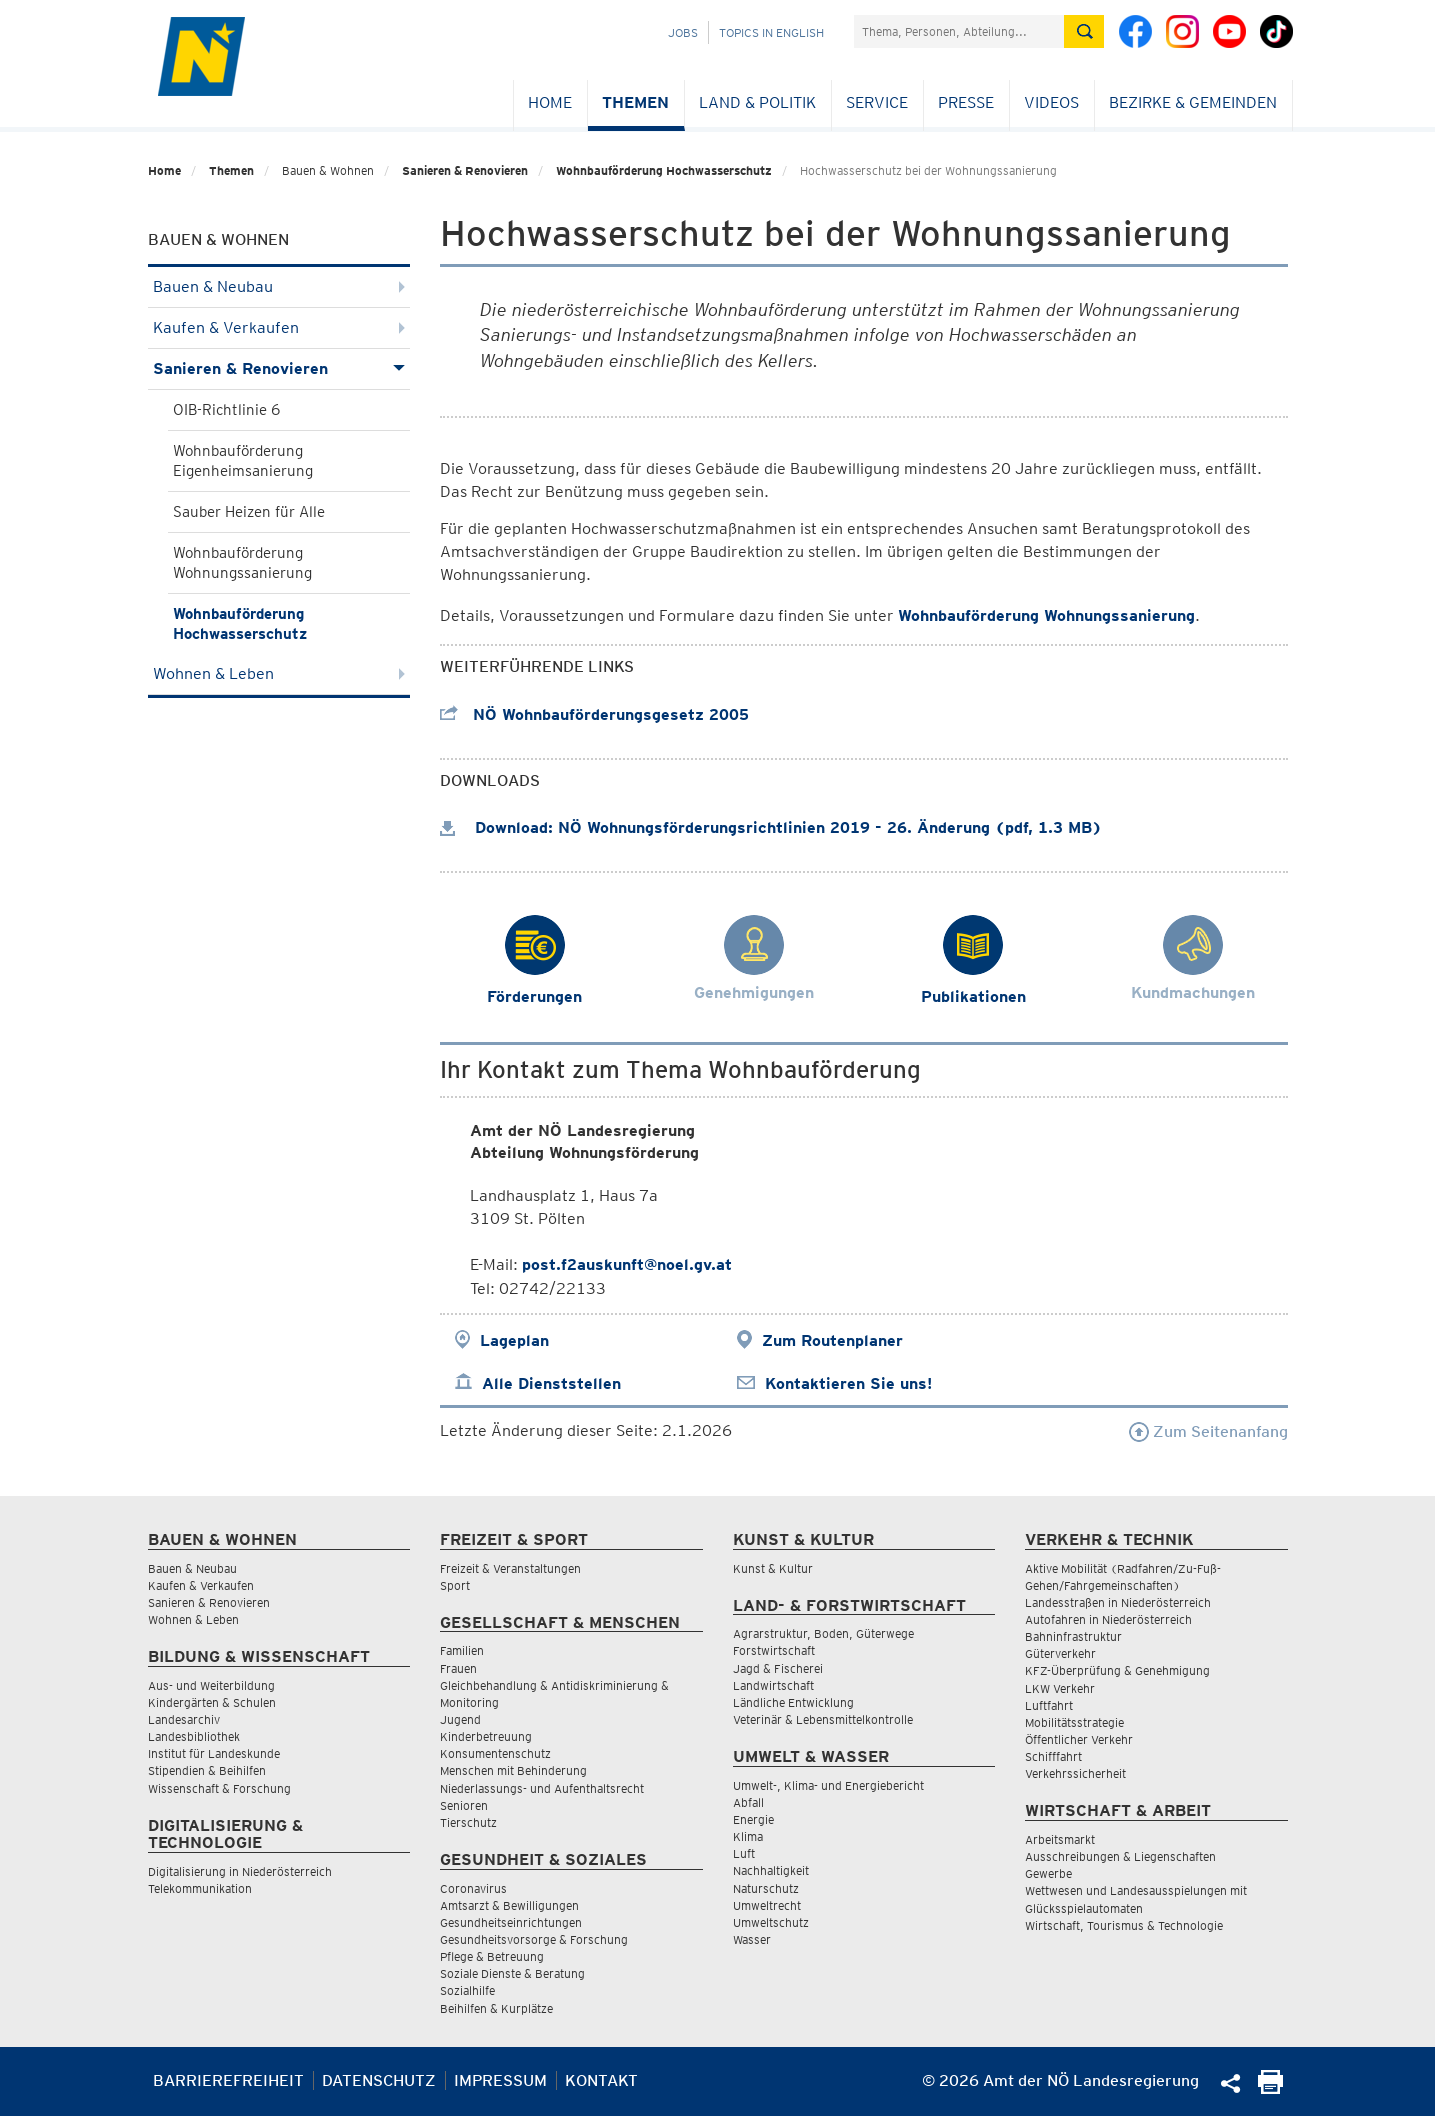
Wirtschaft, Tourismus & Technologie (1124, 1925)
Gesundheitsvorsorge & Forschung (534, 1939)
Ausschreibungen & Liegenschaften (1120, 1856)
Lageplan (514, 1340)
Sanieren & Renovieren (465, 170)
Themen (635, 102)
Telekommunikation (200, 1888)
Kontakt (601, 2080)
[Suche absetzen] (1084, 31)
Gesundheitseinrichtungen (511, 1922)
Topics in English (771, 32)
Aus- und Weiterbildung (211, 1685)
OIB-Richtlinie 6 (226, 410)
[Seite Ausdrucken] (1270, 2088)
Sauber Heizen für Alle (249, 512)
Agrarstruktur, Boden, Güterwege (823, 1633)
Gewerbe (1048, 1873)
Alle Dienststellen (551, 1383)
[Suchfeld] (959, 31)
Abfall (748, 1802)
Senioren (464, 1805)
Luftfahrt (1049, 1705)
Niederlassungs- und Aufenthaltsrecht (542, 1788)
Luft (744, 1853)
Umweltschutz (771, 1922)
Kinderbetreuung (486, 1736)
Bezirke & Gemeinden (1193, 102)
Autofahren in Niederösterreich (1108, 1619)
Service (877, 102)
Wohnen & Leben (279, 673)
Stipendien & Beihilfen (207, 1770)
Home (550, 102)
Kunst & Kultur (773, 1568)
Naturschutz (766, 1888)
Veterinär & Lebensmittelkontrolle (823, 1719)
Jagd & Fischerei (778, 1668)
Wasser (752, 1939)
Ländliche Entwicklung (793, 1702)
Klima (748, 1836)
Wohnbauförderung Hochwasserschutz (664, 170)
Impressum (500, 2080)
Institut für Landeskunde (214, 1753)
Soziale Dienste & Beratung (512, 1973)
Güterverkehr (1060, 1653)
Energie (753, 1819)
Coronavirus (473, 1888)
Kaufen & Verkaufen (279, 327)
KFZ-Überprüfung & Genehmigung (1117, 1670)
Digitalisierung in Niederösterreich (240, 1871)
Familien (462, 1650)
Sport (455, 1585)
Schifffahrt (1053, 1756)
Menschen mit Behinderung (513, 1770)
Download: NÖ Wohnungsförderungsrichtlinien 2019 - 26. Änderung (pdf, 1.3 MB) (771, 827)
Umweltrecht (767, 1905)
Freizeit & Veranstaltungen (510, 1568)
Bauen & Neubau (279, 286)
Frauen (458, 1668)
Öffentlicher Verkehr (1079, 1739)
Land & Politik (757, 102)
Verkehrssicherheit (1075, 1773)
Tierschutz (468, 1822)
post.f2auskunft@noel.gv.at (627, 1264)
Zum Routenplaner (832, 1340)
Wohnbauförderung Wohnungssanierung (242, 563)
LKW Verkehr (1060, 1688)
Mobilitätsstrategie (1074, 1722)
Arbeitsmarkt (1060, 1839)
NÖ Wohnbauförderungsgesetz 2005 (594, 714)
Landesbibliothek (194, 1736)
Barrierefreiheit (228, 2080)
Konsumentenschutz (495, 1753)
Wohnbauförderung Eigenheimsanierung (243, 461)
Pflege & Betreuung (492, 1956)
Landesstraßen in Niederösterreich (1118, 1602)
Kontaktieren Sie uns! (848, 1383)
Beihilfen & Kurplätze (496, 2008)
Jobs (683, 32)
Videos (1051, 102)
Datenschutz (379, 2080)
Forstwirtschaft (774, 1650)
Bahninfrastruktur (1073, 1636)
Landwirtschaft (773, 1685)
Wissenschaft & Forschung (219, 1788)
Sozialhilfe (467, 1990)
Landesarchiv (184, 1719)
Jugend (460, 1719)
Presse (966, 102)
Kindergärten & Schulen (212, 1702)
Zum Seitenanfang (1208, 1431)
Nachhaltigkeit (771, 1870)
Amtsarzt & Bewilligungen (509, 1905)
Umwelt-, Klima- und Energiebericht (828, 1785)
